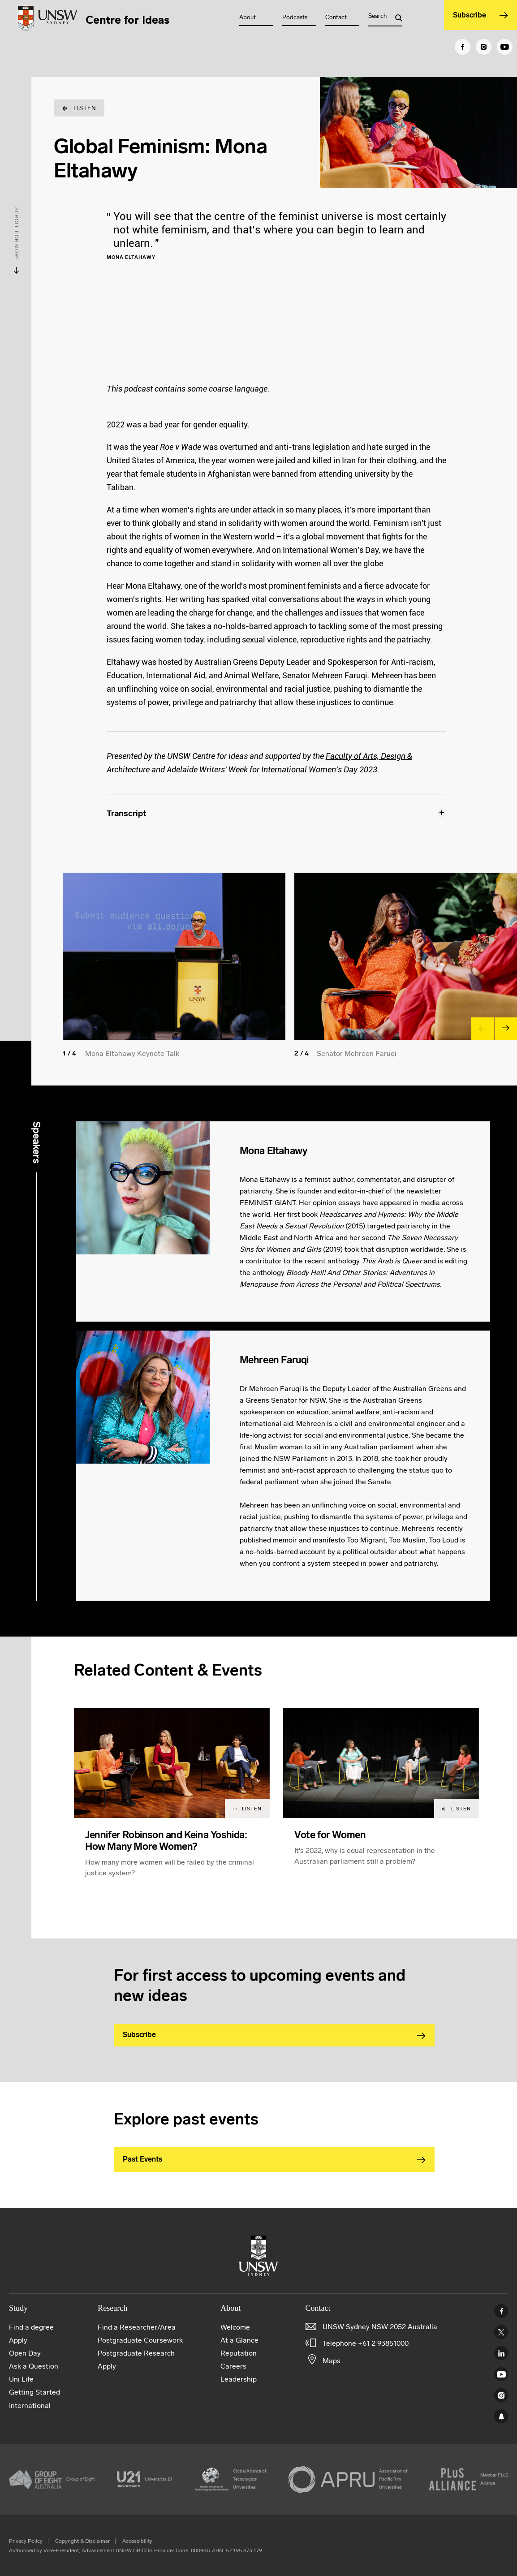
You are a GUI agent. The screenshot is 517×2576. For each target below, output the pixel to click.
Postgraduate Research (136, 2353)
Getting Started (34, 2392)
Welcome (235, 2327)
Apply (18, 2340)
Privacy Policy (26, 2541)
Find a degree (31, 2327)
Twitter (501, 2332)
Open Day (25, 2353)
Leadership (238, 2379)
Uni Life (21, 2379)
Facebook (501, 2311)
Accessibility (137, 2541)
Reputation (238, 2353)
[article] (172, 1803)
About (247, 17)
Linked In (501, 2353)
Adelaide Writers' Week (207, 769)
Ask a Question (33, 2366)
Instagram (501, 2395)
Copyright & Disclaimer (82, 2541)
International (30, 2405)
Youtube (501, 2374)
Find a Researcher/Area (137, 2327)
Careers (233, 2366)
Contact (336, 17)
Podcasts (294, 17)
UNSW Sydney (501, 2416)
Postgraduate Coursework (140, 2340)
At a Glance (239, 2340)
